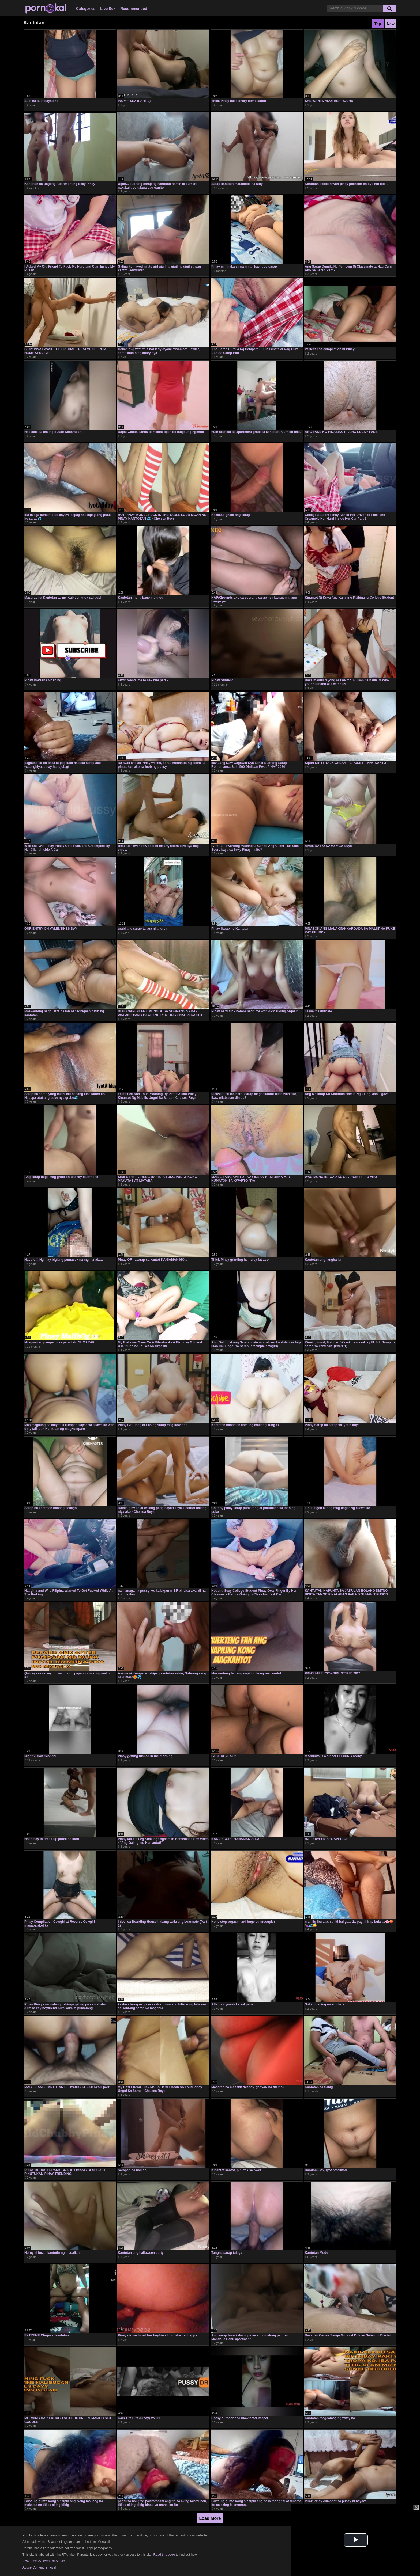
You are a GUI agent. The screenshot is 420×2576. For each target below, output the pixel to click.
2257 (26, 2561)
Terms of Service (54, 2561)
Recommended (133, 8)
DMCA (36, 2561)
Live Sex (107, 8)
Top (377, 24)
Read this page (164, 2554)
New (391, 24)
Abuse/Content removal (39, 2567)
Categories (85, 8)
